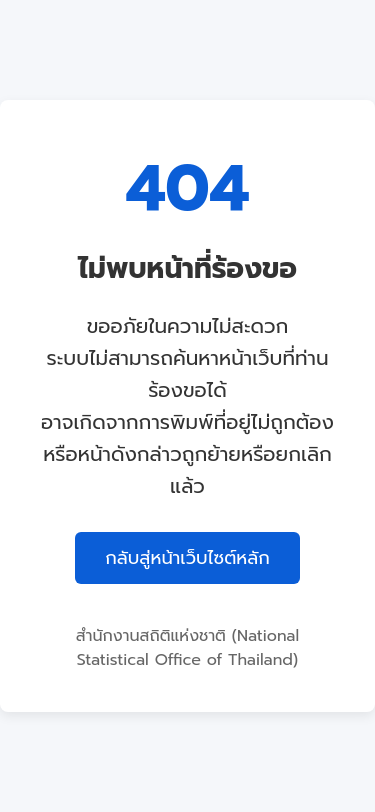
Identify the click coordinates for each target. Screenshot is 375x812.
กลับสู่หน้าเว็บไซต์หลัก (187, 558)
